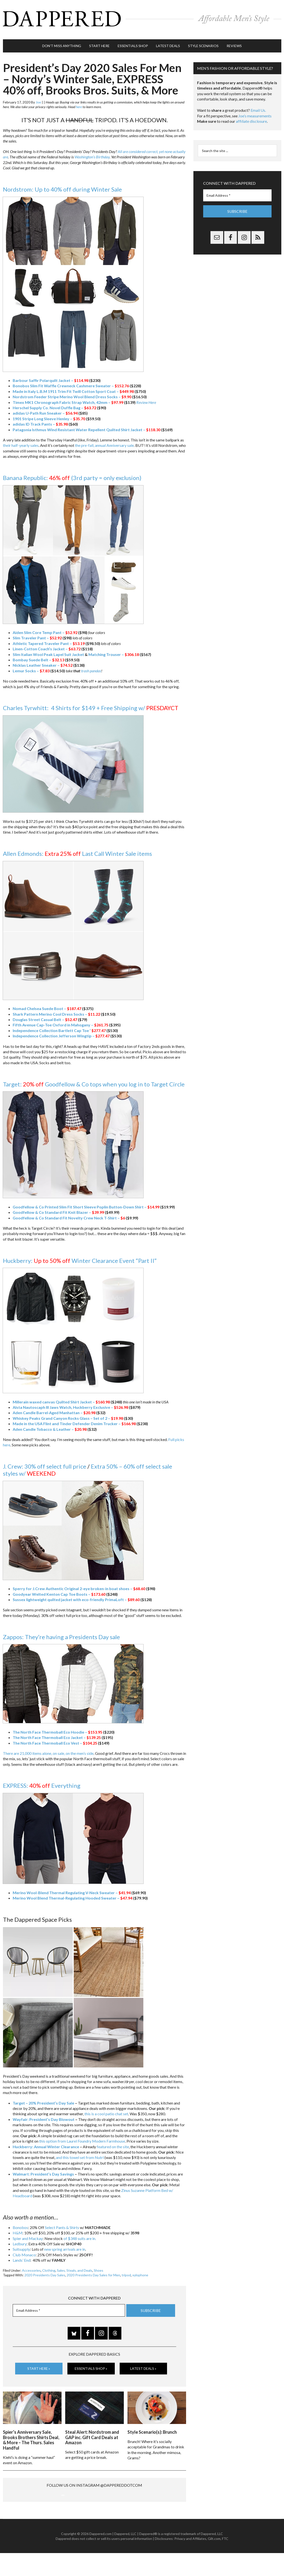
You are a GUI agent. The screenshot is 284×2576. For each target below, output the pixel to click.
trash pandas (91, 663)
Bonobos (20, 2220)
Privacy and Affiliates (190, 2561)
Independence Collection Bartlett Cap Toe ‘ (59, 1023)
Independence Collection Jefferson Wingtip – (61, 1028)
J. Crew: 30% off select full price (44, 1458)
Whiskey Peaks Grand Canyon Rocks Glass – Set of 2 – (68, 1410)
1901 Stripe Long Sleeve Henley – (49, 411)
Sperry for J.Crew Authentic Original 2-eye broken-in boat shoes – (79, 1581)
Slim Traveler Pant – (37, 630)
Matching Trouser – (113, 646)
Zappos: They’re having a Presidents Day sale (61, 1629)
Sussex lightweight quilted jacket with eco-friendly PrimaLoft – (76, 1592)
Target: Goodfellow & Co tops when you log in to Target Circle (94, 1076)
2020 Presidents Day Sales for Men (93, 2267)
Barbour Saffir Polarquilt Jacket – (50, 372)
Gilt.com (214, 2561)
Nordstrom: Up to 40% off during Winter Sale (62, 181)
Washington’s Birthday (92, 149)
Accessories (31, 2263)
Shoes (98, 2263)
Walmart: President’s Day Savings (43, 2166)
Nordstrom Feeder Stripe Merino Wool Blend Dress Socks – (72, 389)
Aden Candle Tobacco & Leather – (50, 1421)
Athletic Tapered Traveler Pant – (49, 636)
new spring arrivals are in (64, 2241)
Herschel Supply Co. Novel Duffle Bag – (54, 400)
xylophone (140, 2267)
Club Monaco (24, 2247)
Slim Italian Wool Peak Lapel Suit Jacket (48, 646)
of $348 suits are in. (79, 2230)
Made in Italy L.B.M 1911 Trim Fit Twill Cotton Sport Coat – (73, 383)
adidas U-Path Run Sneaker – (45, 405)
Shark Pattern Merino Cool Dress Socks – (56, 1006)
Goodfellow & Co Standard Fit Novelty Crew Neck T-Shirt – (69, 1210)
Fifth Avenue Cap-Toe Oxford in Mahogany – (60, 1017)
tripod (126, 2267)
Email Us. (258, 103)
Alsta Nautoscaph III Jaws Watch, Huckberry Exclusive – (70, 1399)
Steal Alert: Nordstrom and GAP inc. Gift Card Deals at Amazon (92, 2428)
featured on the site (113, 2139)
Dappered (142, 16)
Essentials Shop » (91, 2361)
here (79, 99)
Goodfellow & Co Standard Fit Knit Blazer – (58, 1204)
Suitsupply (21, 2241)
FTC (225, 2561)
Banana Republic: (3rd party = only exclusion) (72, 470)
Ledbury (20, 2236)
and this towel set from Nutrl (80, 2150)
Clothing (48, 2263)
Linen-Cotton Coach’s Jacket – (47, 641)
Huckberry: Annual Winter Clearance (46, 2139)
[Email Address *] (69, 2303)
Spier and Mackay (28, 2230)
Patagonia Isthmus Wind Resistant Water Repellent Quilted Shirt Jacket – (86, 422)
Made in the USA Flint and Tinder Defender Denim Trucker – (74, 1416)
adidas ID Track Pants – (40, 416)
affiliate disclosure (251, 114)
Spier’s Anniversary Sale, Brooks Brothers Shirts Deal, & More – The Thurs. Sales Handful (31, 2430)
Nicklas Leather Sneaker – (43, 657)
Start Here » (38, 2361)
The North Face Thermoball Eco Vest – (55, 1735)
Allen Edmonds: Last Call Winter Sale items (77, 845)
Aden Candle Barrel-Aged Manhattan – (54, 1405)
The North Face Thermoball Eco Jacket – (57, 1730)
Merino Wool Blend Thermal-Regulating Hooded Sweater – (72, 1890)
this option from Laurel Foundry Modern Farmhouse (82, 2133)
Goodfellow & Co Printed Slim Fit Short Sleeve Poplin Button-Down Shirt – (86, 1199)
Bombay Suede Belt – (38, 652)
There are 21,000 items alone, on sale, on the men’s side (48, 1745)
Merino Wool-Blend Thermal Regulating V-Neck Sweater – (72, 1885)
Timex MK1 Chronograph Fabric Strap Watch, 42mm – (68, 394)
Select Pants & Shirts (62, 2220)
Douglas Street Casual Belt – (45, 1012)
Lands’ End (21, 2252)
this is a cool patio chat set (106, 2106)
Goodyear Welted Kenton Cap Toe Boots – (59, 1586)
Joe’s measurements (255, 108)
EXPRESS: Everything (41, 1778)
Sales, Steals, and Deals (74, 2263)
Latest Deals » (143, 2361)
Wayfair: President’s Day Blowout (43, 2111)
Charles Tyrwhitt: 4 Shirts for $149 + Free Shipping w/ (90, 700)
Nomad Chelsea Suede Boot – (47, 1001)
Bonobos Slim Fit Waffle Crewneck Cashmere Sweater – (71, 378)
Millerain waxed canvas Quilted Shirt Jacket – (61, 1394)
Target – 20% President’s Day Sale (43, 2095)
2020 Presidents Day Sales (44, 2267)
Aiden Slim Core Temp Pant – (45, 625)
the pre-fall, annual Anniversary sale (104, 438)
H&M (17, 2225)
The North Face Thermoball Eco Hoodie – (57, 1724)
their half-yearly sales (21, 438)
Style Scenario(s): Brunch (152, 2422)
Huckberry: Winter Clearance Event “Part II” (80, 1253)
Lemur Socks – (31, 663)
